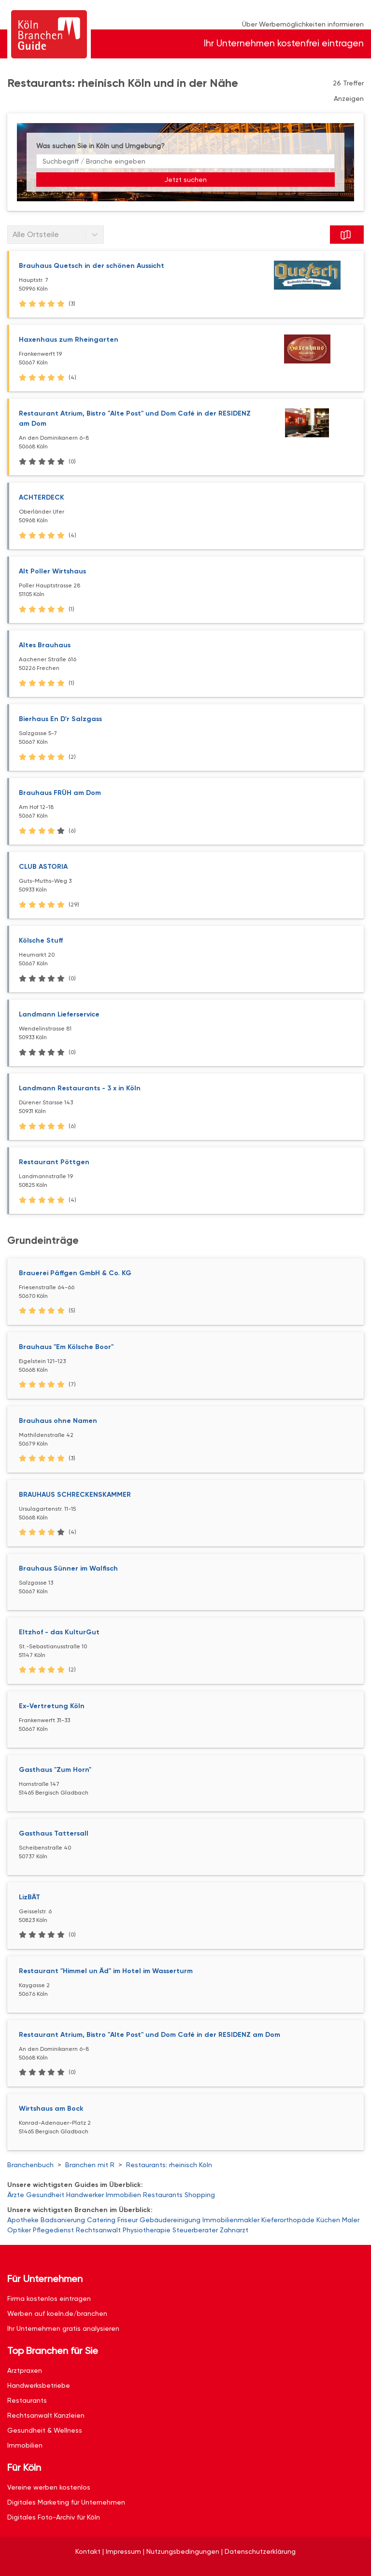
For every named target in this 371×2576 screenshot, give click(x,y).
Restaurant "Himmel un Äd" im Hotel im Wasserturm (106, 1971)
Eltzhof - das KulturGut (59, 1632)
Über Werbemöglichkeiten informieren (303, 24)
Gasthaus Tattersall (53, 1833)
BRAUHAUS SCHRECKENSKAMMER (75, 1494)
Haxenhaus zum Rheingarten (68, 339)
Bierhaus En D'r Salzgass (60, 719)
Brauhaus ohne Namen (58, 1421)
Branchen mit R (89, 2165)
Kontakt (87, 2551)
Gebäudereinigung (170, 2220)
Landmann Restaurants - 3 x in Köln (80, 1088)
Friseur (127, 2220)
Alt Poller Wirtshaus (52, 571)
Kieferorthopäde (287, 2220)
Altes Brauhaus (45, 645)
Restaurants (163, 2195)
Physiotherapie (147, 2230)
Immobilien (123, 2195)
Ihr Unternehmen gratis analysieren (63, 2328)
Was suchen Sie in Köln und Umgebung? (100, 146)
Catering (101, 2220)
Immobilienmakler (230, 2220)
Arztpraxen (24, 2370)
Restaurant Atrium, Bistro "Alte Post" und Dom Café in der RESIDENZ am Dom (149, 2035)
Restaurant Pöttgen (54, 1162)
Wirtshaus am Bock (51, 2108)
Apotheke (23, 2220)
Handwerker (85, 2195)
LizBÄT (29, 1897)
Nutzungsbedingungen (182, 2551)
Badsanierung (63, 2220)
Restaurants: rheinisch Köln (169, 2165)
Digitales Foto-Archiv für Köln (53, 2517)
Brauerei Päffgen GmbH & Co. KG (75, 1273)
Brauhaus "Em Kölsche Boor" (66, 1347)
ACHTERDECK (41, 497)
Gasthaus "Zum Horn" (55, 1770)
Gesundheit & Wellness (44, 2430)
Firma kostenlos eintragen (49, 2298)
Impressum (123, 2551)
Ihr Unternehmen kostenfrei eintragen (284, 43)
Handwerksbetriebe (38, 2385)
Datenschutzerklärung (260, 2551)
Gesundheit (45, 2195)
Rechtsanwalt (98, 2230)
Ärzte (15, 2195)
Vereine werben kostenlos (48, 2487)
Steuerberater (195, 2230)
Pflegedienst (53, 2230)
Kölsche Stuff (41, 940)
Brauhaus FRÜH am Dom (60, 793)
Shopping (200, 2195)
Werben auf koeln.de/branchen (57, 2313)
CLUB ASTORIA (43, 867)
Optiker (19, 2230)
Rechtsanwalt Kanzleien (46, 2415)
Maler (350, 2220)
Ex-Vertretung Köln (52, 1706)
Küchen (328, 2220)
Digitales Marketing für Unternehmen (66, 2502)
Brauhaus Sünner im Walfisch (68, 1568)
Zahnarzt (234, 2230)
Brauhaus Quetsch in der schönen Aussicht (91, 266)
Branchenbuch (30, 2165)
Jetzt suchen (185, 179)
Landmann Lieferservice (59, 1014)
